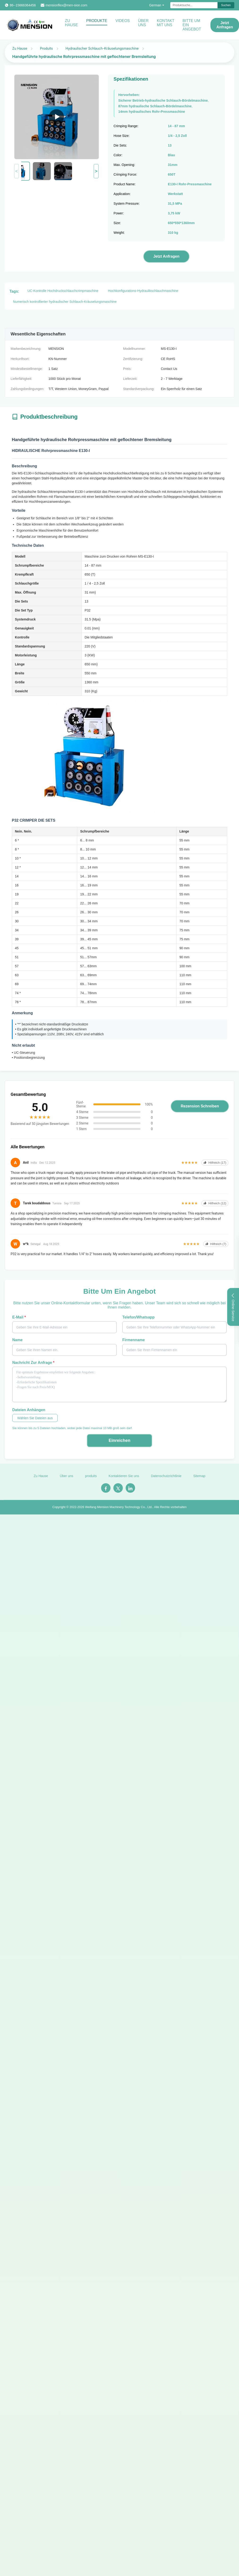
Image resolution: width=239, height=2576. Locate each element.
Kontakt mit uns (165, 23)
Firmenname (133, 1340)
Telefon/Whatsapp (138, 1317)
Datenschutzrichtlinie (166, 1480)
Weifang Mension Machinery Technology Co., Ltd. (119, 1511)
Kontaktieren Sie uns (124, 1480)
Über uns (143, 23)
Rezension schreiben (200, 1106)
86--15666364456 (23, 5)
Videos (122, 21)
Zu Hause (71, 23)
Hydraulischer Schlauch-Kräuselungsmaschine (102, 48)
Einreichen (119, 1440)
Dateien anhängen (28, 1410)
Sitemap (199, 1480)
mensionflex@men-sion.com (66, 5)
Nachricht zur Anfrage (33, 1363)
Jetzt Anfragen (224, 25)
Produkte (96, 21)
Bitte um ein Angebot (192, 25)
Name (17, 1340)
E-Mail (19, 1317)
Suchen (226, 5)
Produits (46, 48)
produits (91, 1480)
